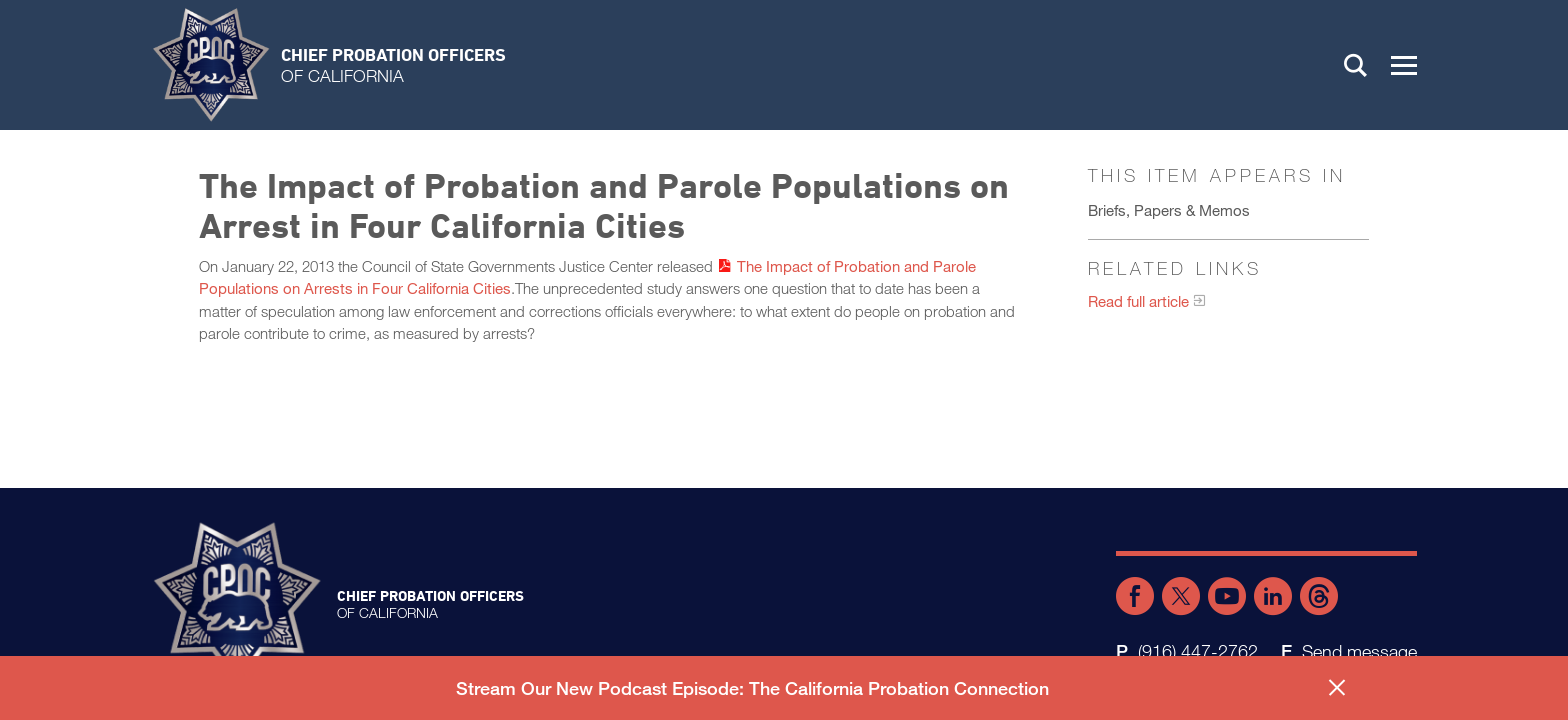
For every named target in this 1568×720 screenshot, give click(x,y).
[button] (1404, 65)
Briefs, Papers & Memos (1169, 210)
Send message (1359, 651)
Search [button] (1356, 65)
